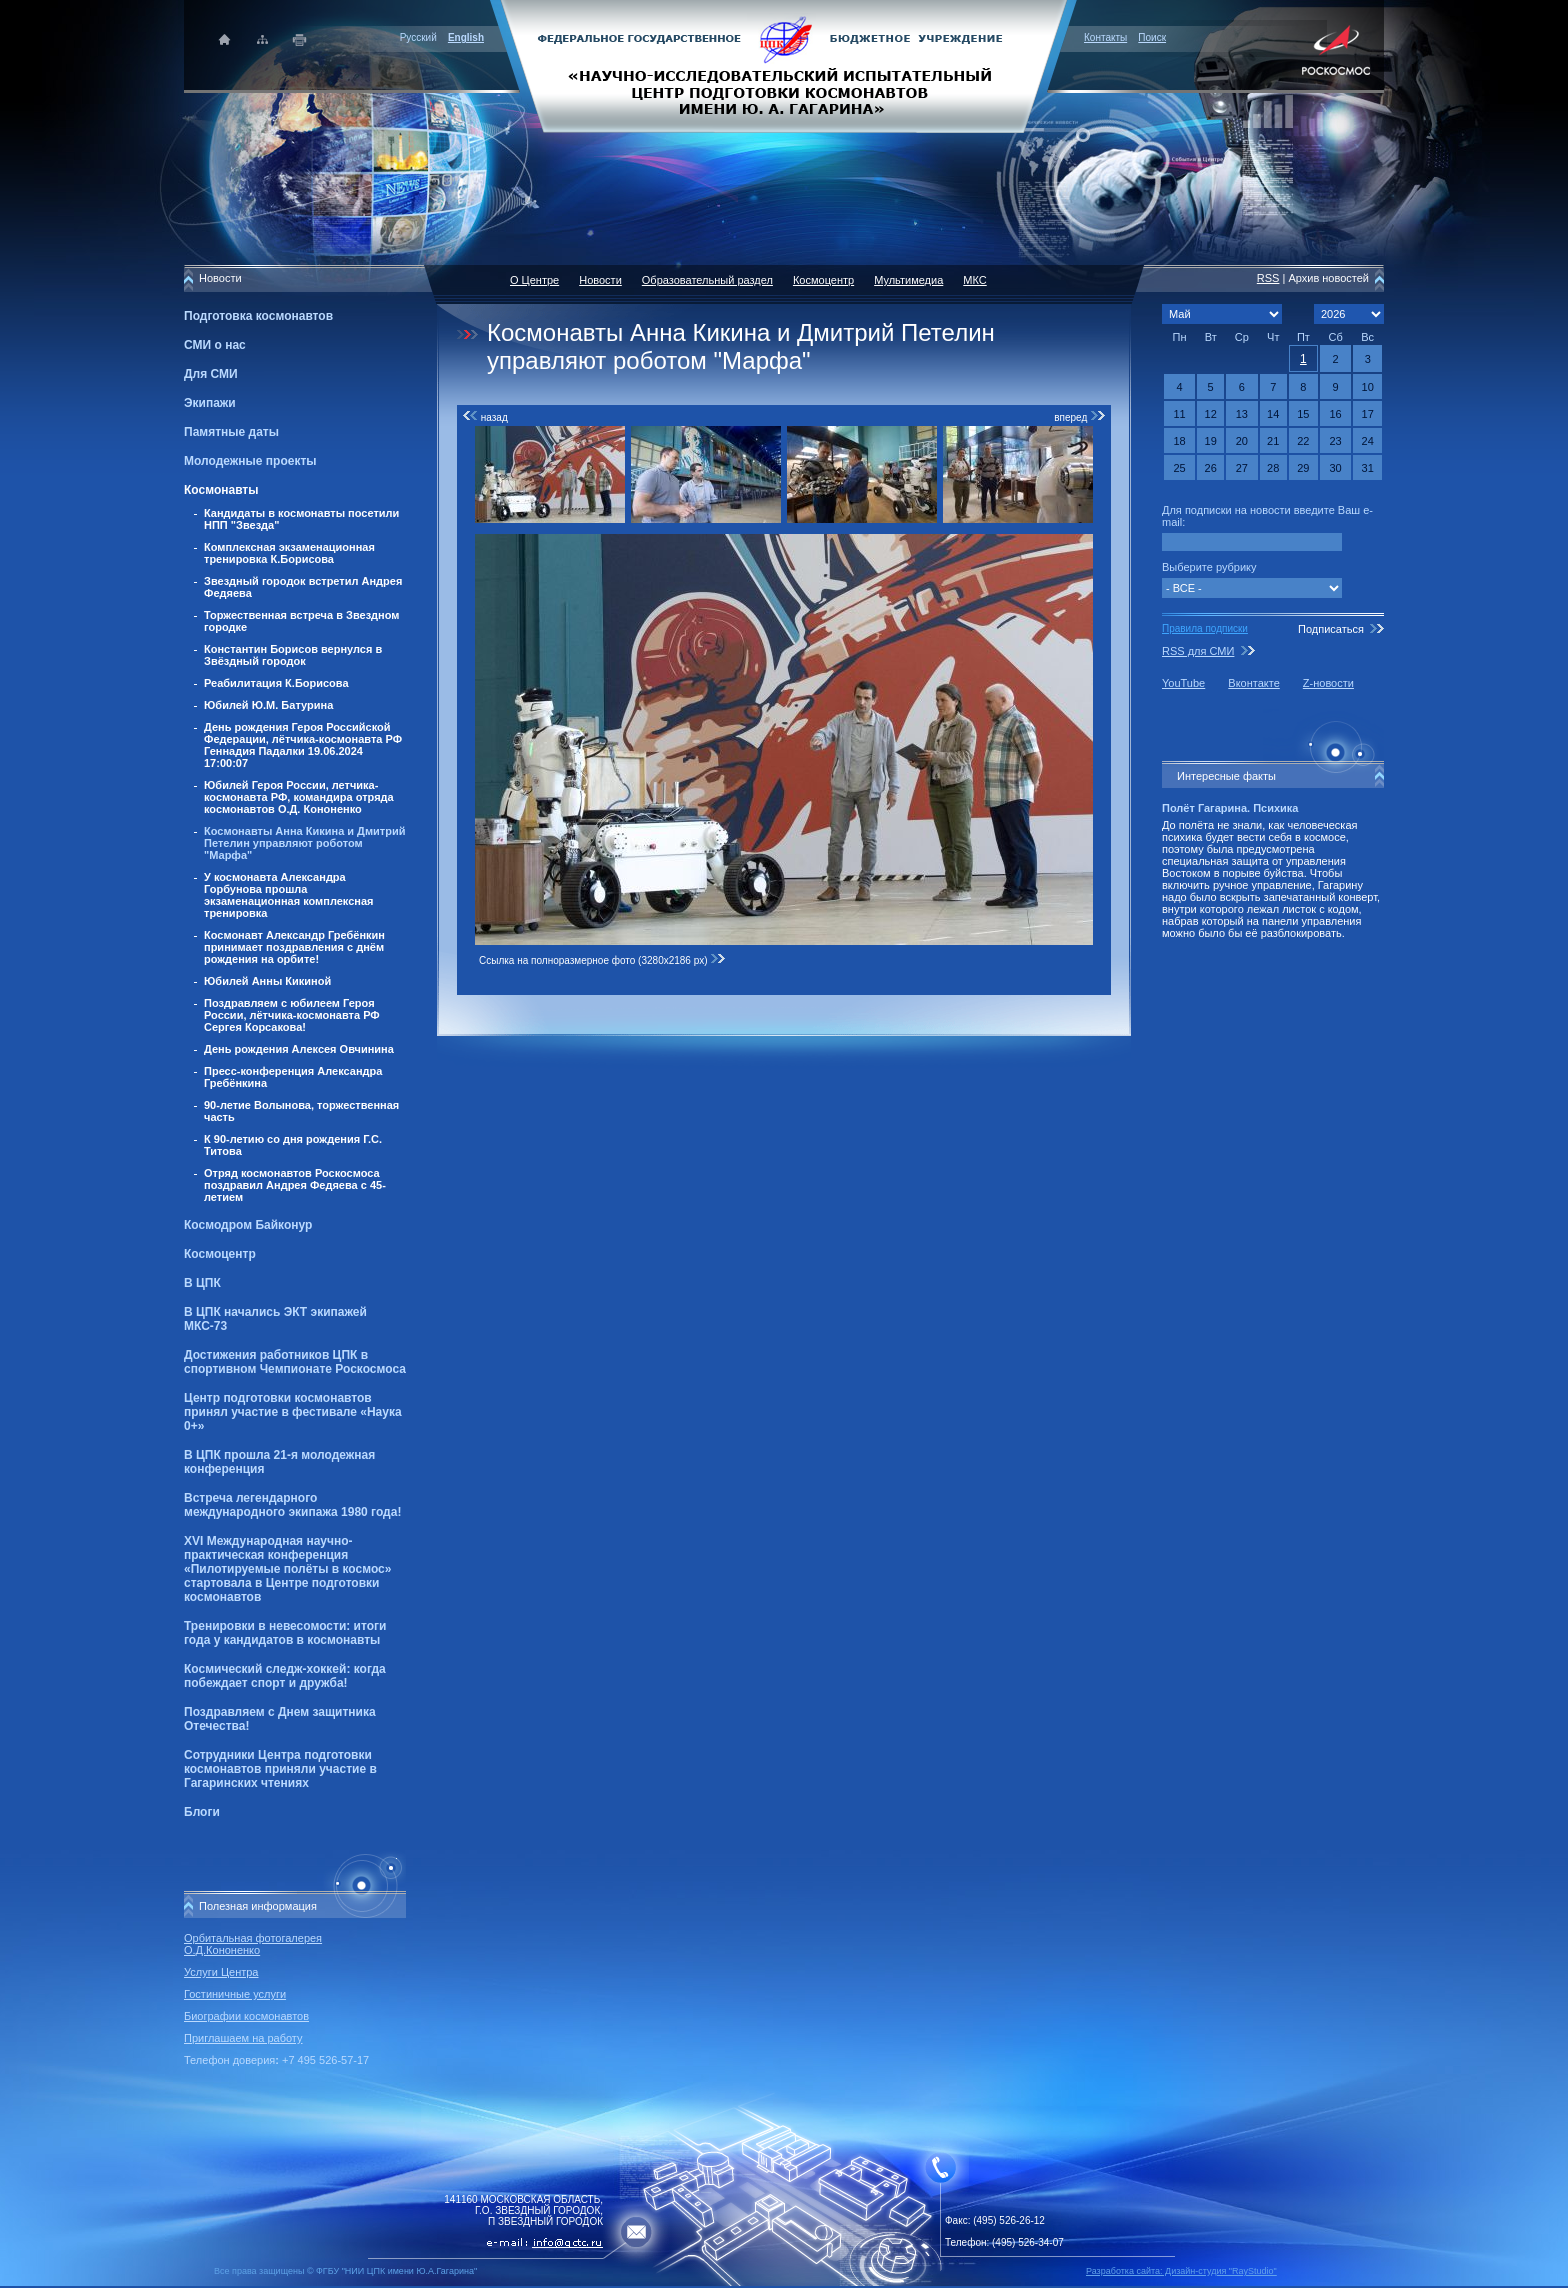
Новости (600, 280)
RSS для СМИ (1198, 651)
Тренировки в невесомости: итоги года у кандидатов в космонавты (285, 1633)
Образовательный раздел (707, 280)
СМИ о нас (215, 345)
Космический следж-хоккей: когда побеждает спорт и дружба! (285, 1676)
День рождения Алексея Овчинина (299, 1049)
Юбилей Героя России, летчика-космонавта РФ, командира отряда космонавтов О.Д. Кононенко (299, 797)
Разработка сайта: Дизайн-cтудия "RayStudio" (1181, 2271)
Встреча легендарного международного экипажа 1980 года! (292, 1505)
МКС (974, 280)
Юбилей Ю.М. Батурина (268, 705)
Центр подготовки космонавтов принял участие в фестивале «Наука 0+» (293, 1412)
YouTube (1183, 683)
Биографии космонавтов (246, 2016)
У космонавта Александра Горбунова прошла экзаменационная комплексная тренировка (289, 895)
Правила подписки (1205, 628)
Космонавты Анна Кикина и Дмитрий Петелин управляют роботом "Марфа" (305, 843)
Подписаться (1331, 629)
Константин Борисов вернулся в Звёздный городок (293, 655)
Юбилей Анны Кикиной (267, 981)
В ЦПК (202, 1283)
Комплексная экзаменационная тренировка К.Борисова (289, 553)
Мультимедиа (908, 280)
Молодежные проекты (250, 461)
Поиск (1152, 37)
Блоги (202, 1812)
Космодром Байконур (248, 1225)
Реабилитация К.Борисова (276, 683)
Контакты (1105, 37)
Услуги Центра (221, 1972)
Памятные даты (231, 432)
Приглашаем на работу (243, 2038)
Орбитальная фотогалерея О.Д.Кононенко (253, 1944)
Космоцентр (220, 1254)
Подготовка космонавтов (258, 316)
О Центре (534, 280)
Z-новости (1328, 683)
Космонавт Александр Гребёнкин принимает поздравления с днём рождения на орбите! (294, 947)
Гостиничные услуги (235, 1994)
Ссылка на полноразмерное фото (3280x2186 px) (602, 960)
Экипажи (210, 403)
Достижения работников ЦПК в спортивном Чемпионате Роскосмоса (295, 1362)
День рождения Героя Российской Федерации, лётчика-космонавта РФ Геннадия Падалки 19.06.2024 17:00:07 (303, 745)
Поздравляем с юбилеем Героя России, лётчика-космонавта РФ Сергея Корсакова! (292, 1015)
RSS (1268, 278)
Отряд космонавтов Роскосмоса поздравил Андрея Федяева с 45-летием (295, 1185)
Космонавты (221, 490)
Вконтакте (1253, 683)
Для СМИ (211, 374)
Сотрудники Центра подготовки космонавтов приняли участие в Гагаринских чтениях (280, 1769)
